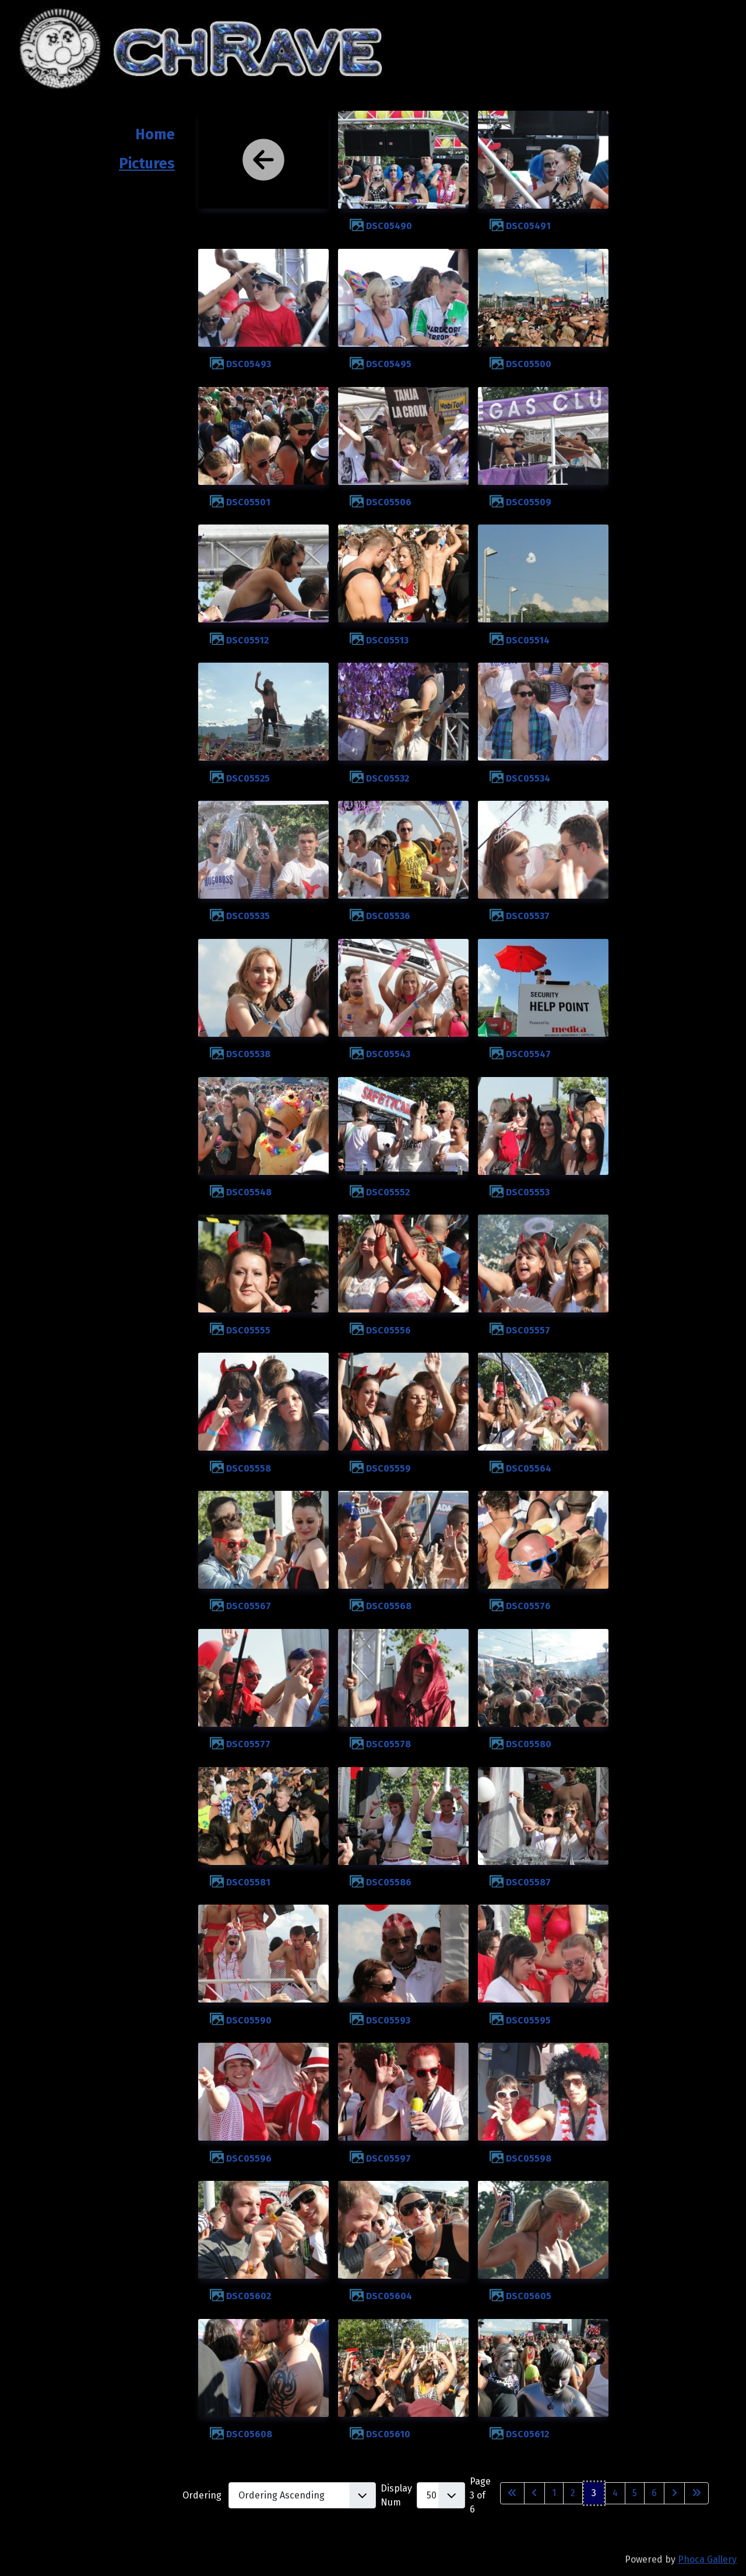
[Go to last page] (696, 2493)
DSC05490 (389, 225)
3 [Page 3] (594, 2492)
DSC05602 (248, 2295)
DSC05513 (387, 640)
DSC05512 (247, 640)
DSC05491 (528, 225)
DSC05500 (528, 363)
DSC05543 (388, 1054)
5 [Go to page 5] (634, 2492)
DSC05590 (249, 2020)
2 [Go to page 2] (573, 2492)
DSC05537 (528, 915)
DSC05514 (528, 640)
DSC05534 (528, 778)
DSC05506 (388, 502)
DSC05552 (388, 1192)
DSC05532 (387, 778)
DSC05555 (248, 1330)
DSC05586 (388, 1882)
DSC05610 (388, 2434)
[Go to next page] (674, 2493)
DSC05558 (248, 1468)
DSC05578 (388, 1744)
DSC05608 (249, 2434)
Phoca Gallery (707, 2559)
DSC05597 (388, 2158)
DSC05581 (248, 1882)
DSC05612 (527, 2434)
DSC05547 (528, 1054)
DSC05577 (248, 1744)
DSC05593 (388, 2020)
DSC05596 (249, 2158)
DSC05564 (528, 1468)
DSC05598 (528, 2158)
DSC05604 (389, 2295)
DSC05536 (388, 915)
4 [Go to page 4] (615, 2492)
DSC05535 (248, 915)
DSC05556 (388, 1330)
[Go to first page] (512, 2493)
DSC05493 (248, 363)
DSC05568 (388, 1605)
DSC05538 (248, 1054)
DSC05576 (528, 1605)
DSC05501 (248, 502)
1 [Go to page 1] (554, 2492)
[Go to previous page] (534, 2493)
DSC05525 (248, 778)
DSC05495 (388, 363)
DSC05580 (528, 1744)
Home (155, 134)
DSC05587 (528, 1882)
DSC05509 (528, 502)
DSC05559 (388, 1468)
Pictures (147, 164)
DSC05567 (248, 1605)
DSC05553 (528, 1192)
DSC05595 (528, 2020)
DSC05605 (528, 2295)
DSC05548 (249, 1192)
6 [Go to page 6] (654, 2492)
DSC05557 (528, 1330)
